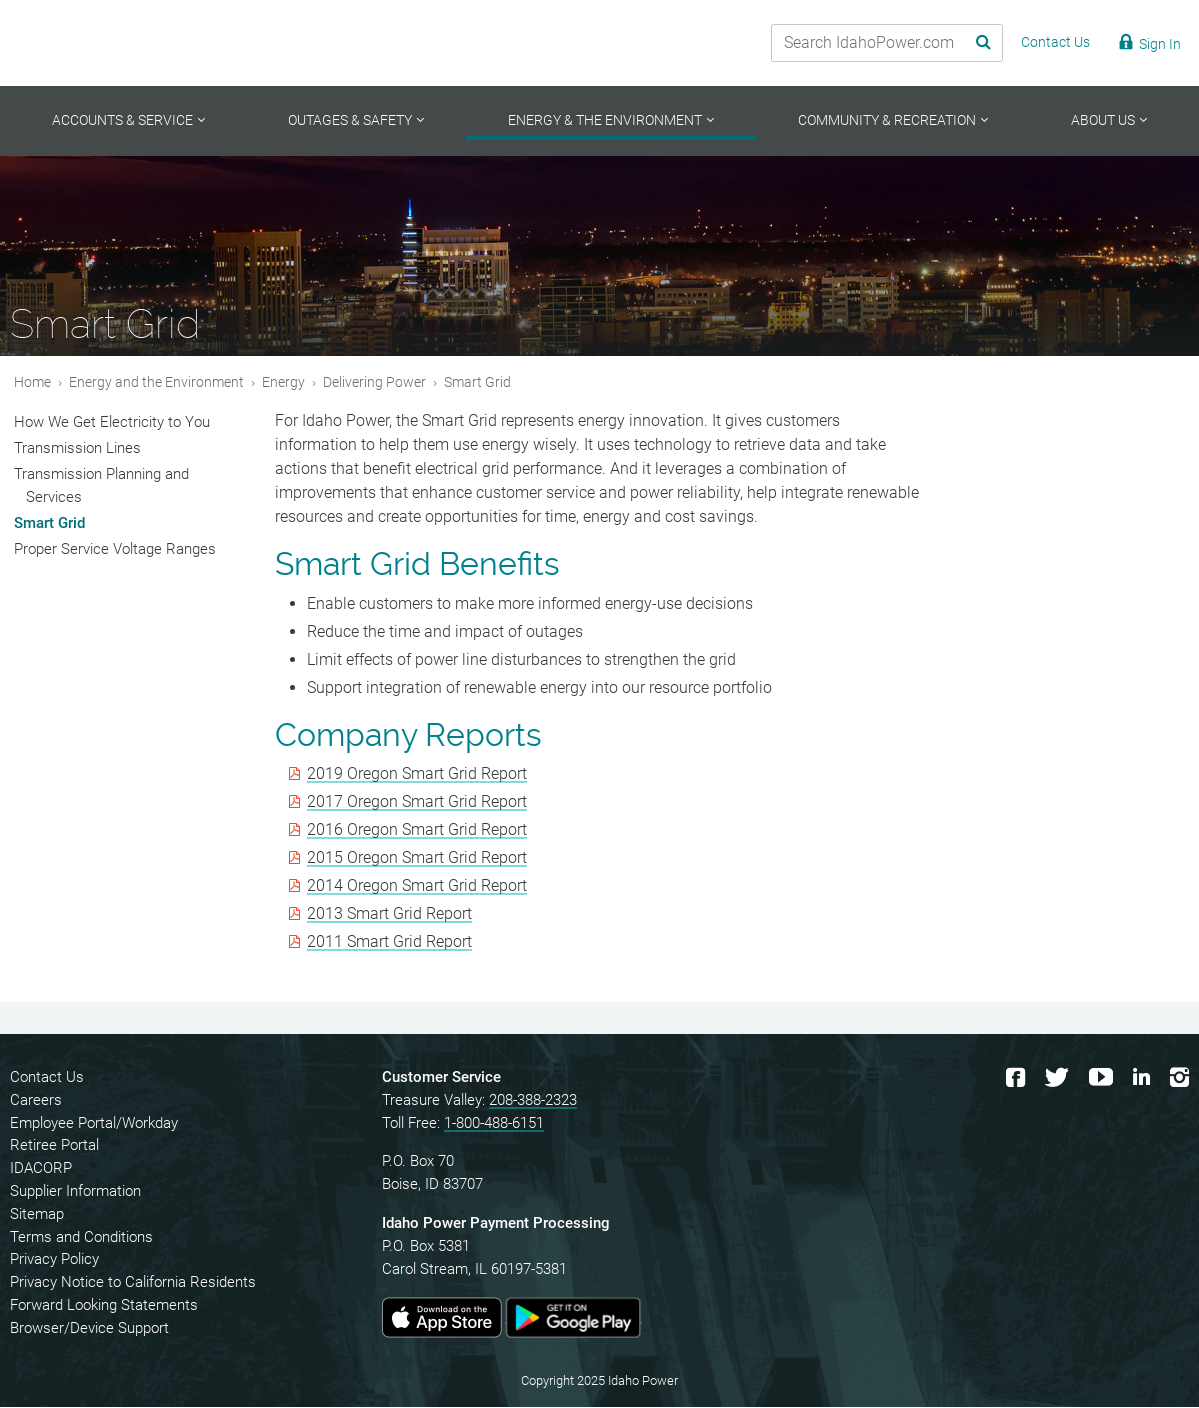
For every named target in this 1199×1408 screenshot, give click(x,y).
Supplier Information (75, 1193)
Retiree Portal (54, 1147)
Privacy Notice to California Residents (133, 1284)
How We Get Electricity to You (112, 423)
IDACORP (41, 1170)
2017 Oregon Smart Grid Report (417, 803)
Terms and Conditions (81, 1238)
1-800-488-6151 (494, 1124)
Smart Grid (49, 524)
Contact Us (47, 1079)
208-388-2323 (533, 1101)
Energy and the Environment (156, 383)
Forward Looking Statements (104, 1307)
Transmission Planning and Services (101, 486)
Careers (36, 1101)
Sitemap (37, 1215)
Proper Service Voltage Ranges (115, 550)
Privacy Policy (54, 1261)
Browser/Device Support (89, 1329)
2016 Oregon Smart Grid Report (417, 831)
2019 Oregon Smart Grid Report (417, 775)
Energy (283, 383)
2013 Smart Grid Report (389, 915)
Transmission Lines (77, 449)
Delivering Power (374, 383)
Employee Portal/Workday (94, 1124)
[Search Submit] (968, 43)
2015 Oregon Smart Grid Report (417, 859)
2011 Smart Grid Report (389, 943)
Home (32, 383)
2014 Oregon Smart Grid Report (417, 887)
